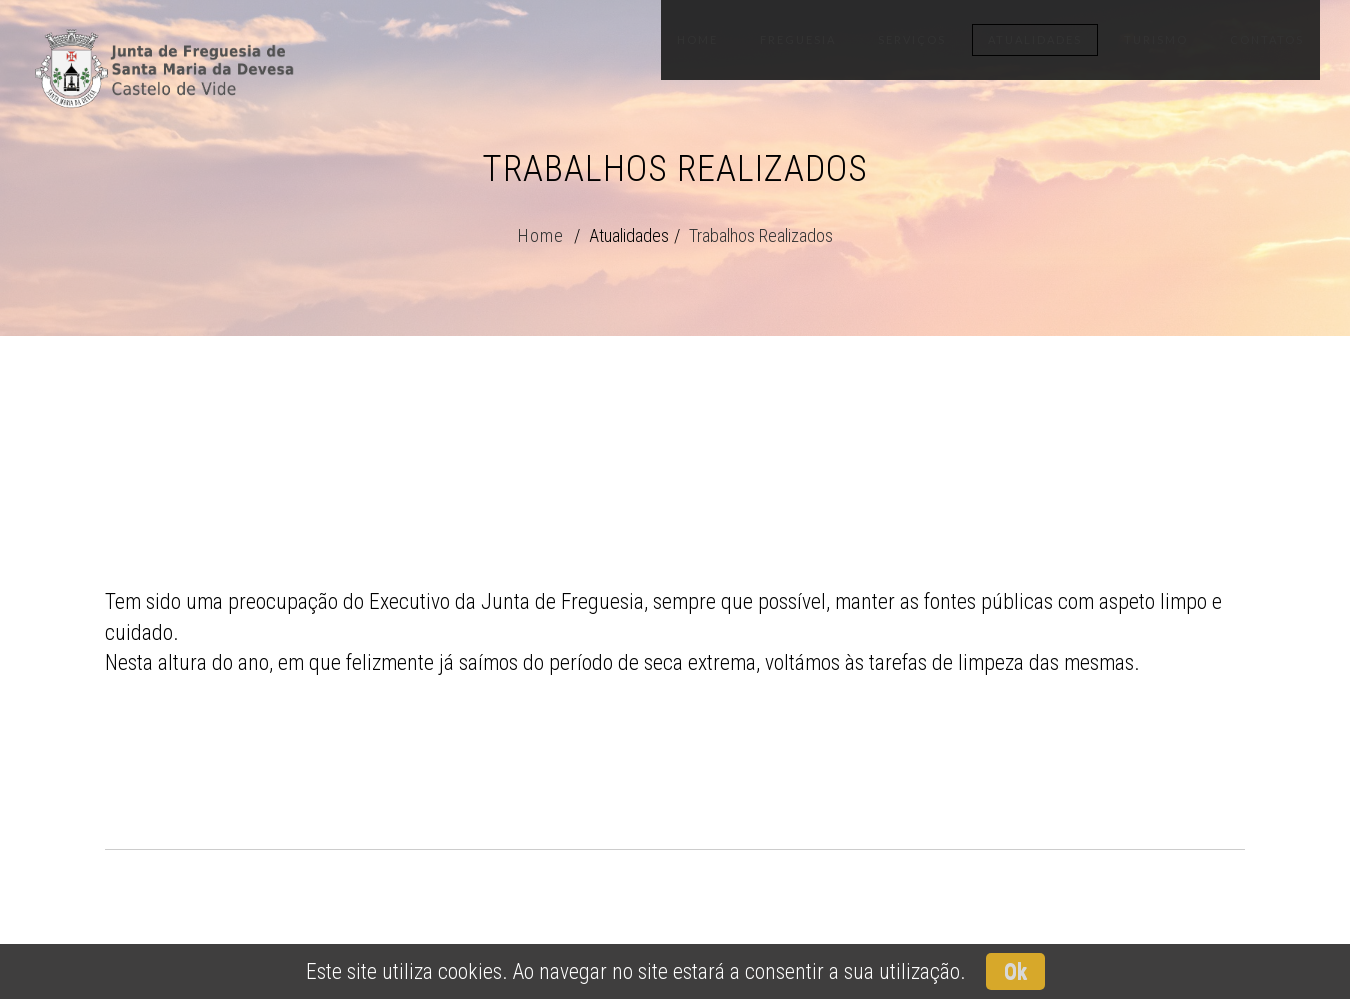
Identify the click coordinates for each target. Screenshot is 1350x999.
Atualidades (1035, 39)
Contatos (1267, 39)
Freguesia (798, 39)
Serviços (912, 39)
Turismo (1156, 39)
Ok (1015, 971)
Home (697, 39)
